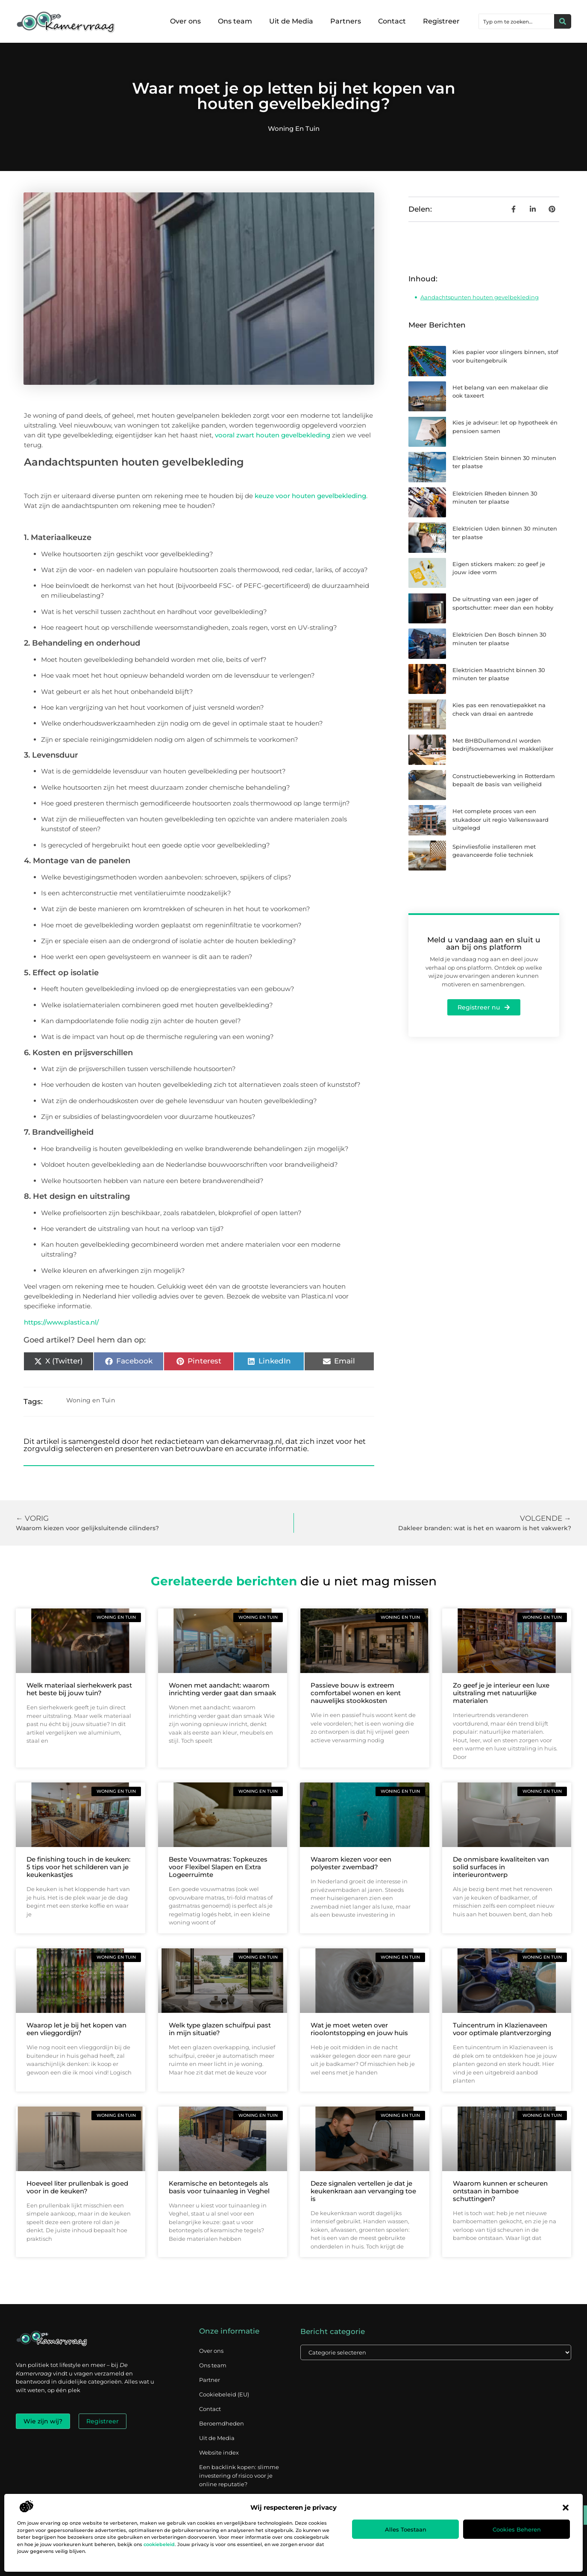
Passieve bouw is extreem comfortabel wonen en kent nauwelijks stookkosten (356, 1693)
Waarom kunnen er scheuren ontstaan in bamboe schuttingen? (500, 2191)
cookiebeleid (159, 2544)
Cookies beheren (517, 2529)
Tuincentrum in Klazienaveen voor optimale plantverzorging (502, 2029)
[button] (565, 2507)
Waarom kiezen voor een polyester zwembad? (351, 1863)
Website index (219, 2452)
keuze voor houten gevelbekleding (310, 496)
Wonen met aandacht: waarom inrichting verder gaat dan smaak (222, 1689)
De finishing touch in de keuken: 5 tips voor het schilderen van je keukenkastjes (78, 1867)
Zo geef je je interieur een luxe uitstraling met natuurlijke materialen (501, 1693)
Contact (392, 21)
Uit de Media (291, 21)
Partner (209, 2379)
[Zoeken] (562, 21)
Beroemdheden (221, 2423)
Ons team (235, 21)
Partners (345, 21)
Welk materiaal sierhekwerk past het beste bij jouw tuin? (79, 1689)
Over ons (185, 21)
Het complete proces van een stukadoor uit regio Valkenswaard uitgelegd (500, 819)
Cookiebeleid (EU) (224, 2394)
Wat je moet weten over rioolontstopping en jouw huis (359, 2029)
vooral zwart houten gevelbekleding (272, 435)
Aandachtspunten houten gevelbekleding (479, 297)
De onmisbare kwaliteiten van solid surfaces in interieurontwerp (501, 1867)
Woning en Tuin (294, 128)
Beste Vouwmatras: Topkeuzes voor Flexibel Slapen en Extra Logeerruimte (218, 1867)
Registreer (441, 21)
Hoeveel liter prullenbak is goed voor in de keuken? (77, 2187)
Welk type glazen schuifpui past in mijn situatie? (220, 2029)
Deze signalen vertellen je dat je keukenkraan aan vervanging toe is (363, 2191)
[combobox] (516, 21)
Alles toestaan (405, 2529)
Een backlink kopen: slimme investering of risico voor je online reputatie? (239, 2475)
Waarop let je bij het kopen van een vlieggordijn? (76, 2029)
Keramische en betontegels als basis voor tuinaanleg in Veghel (219, 2187)
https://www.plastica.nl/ (61, 1322)
